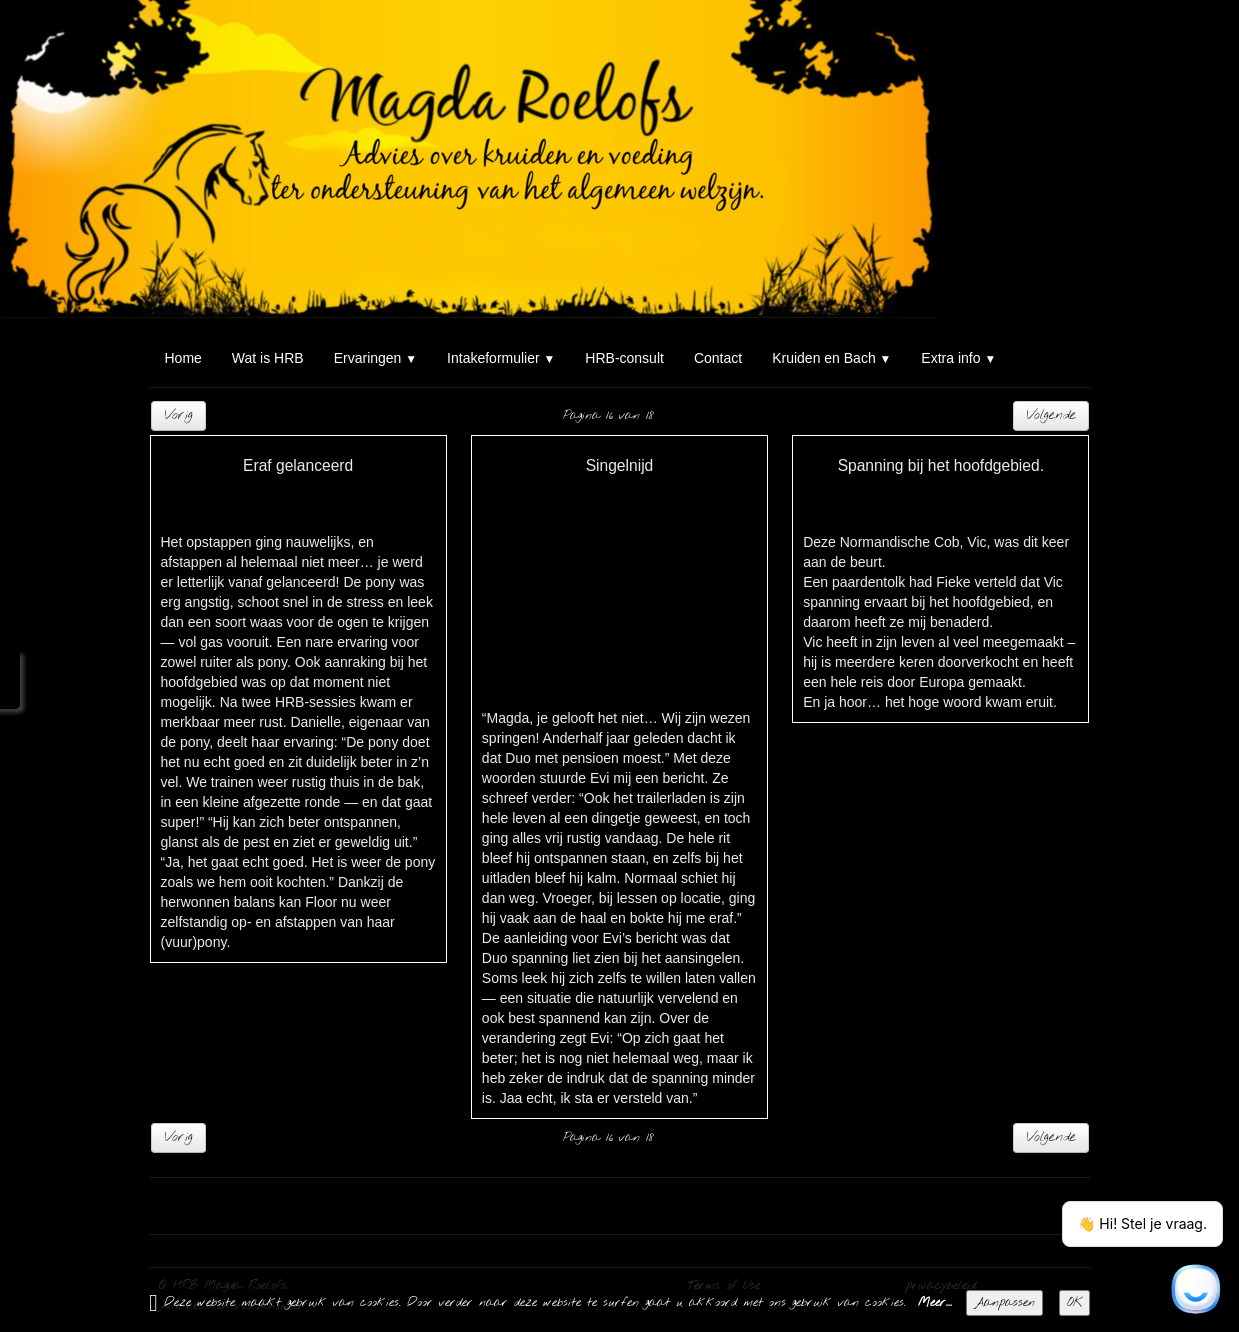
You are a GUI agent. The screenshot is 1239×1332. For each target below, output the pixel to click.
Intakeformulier (501, 358)
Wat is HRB (268, 358)
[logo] (157, 38)
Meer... (935, 1303)
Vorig (178, 415)
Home (183, 358)
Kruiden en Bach (831, 358)
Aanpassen (1004, 1303)
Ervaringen (375, 358)
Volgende (1051, 415)
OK (1074, 1303)
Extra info (958, 358)
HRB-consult (624, 358)
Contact (718, 358)
